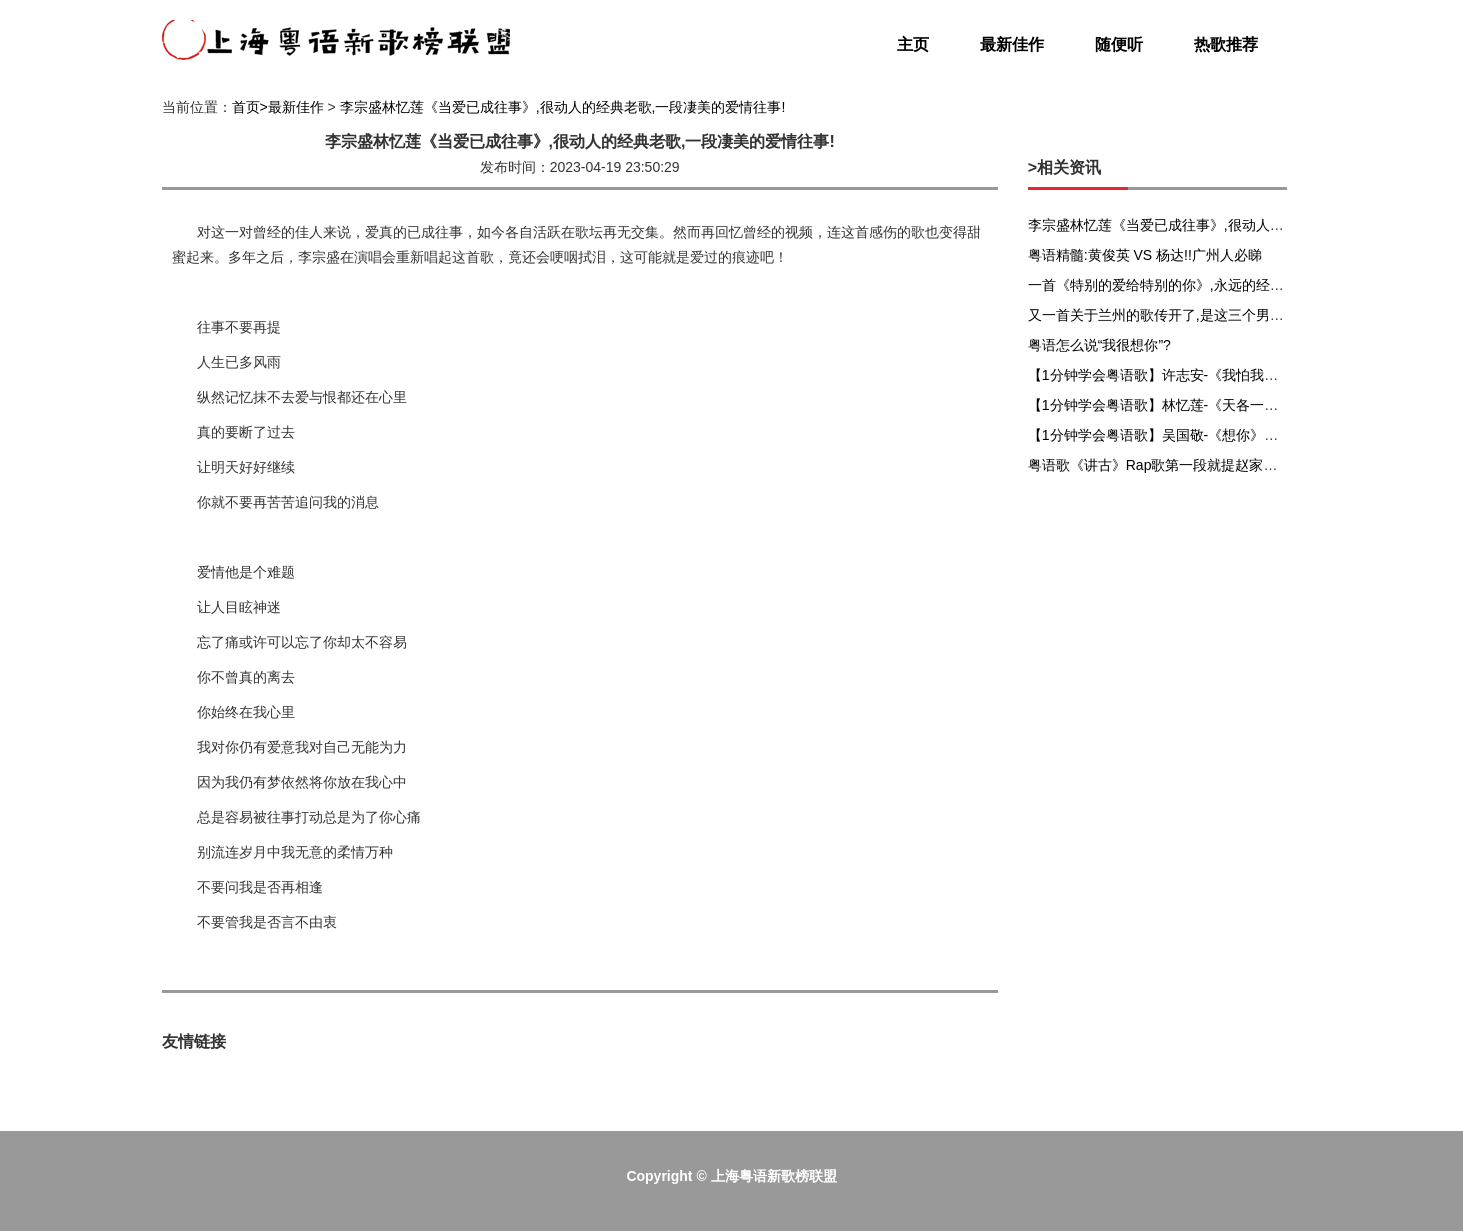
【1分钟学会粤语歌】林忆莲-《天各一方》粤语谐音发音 (1202, 405)
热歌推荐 (1226, 44)
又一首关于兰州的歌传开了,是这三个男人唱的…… (1184, 315)
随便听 (1119, 44)
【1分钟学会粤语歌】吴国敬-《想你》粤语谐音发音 (1188, 435)
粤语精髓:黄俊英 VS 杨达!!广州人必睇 (1145, 255)
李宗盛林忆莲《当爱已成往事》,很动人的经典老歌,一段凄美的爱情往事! (563, 107)
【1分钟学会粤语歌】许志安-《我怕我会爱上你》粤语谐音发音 (1223, 375)
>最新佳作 (292, 107)
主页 (913, 44)
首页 (246, 107)
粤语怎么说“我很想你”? (1099, 345)
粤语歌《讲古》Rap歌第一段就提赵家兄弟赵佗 (1174, 465)
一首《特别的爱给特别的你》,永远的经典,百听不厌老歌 (1200, 285)
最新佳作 (1012, 44)
